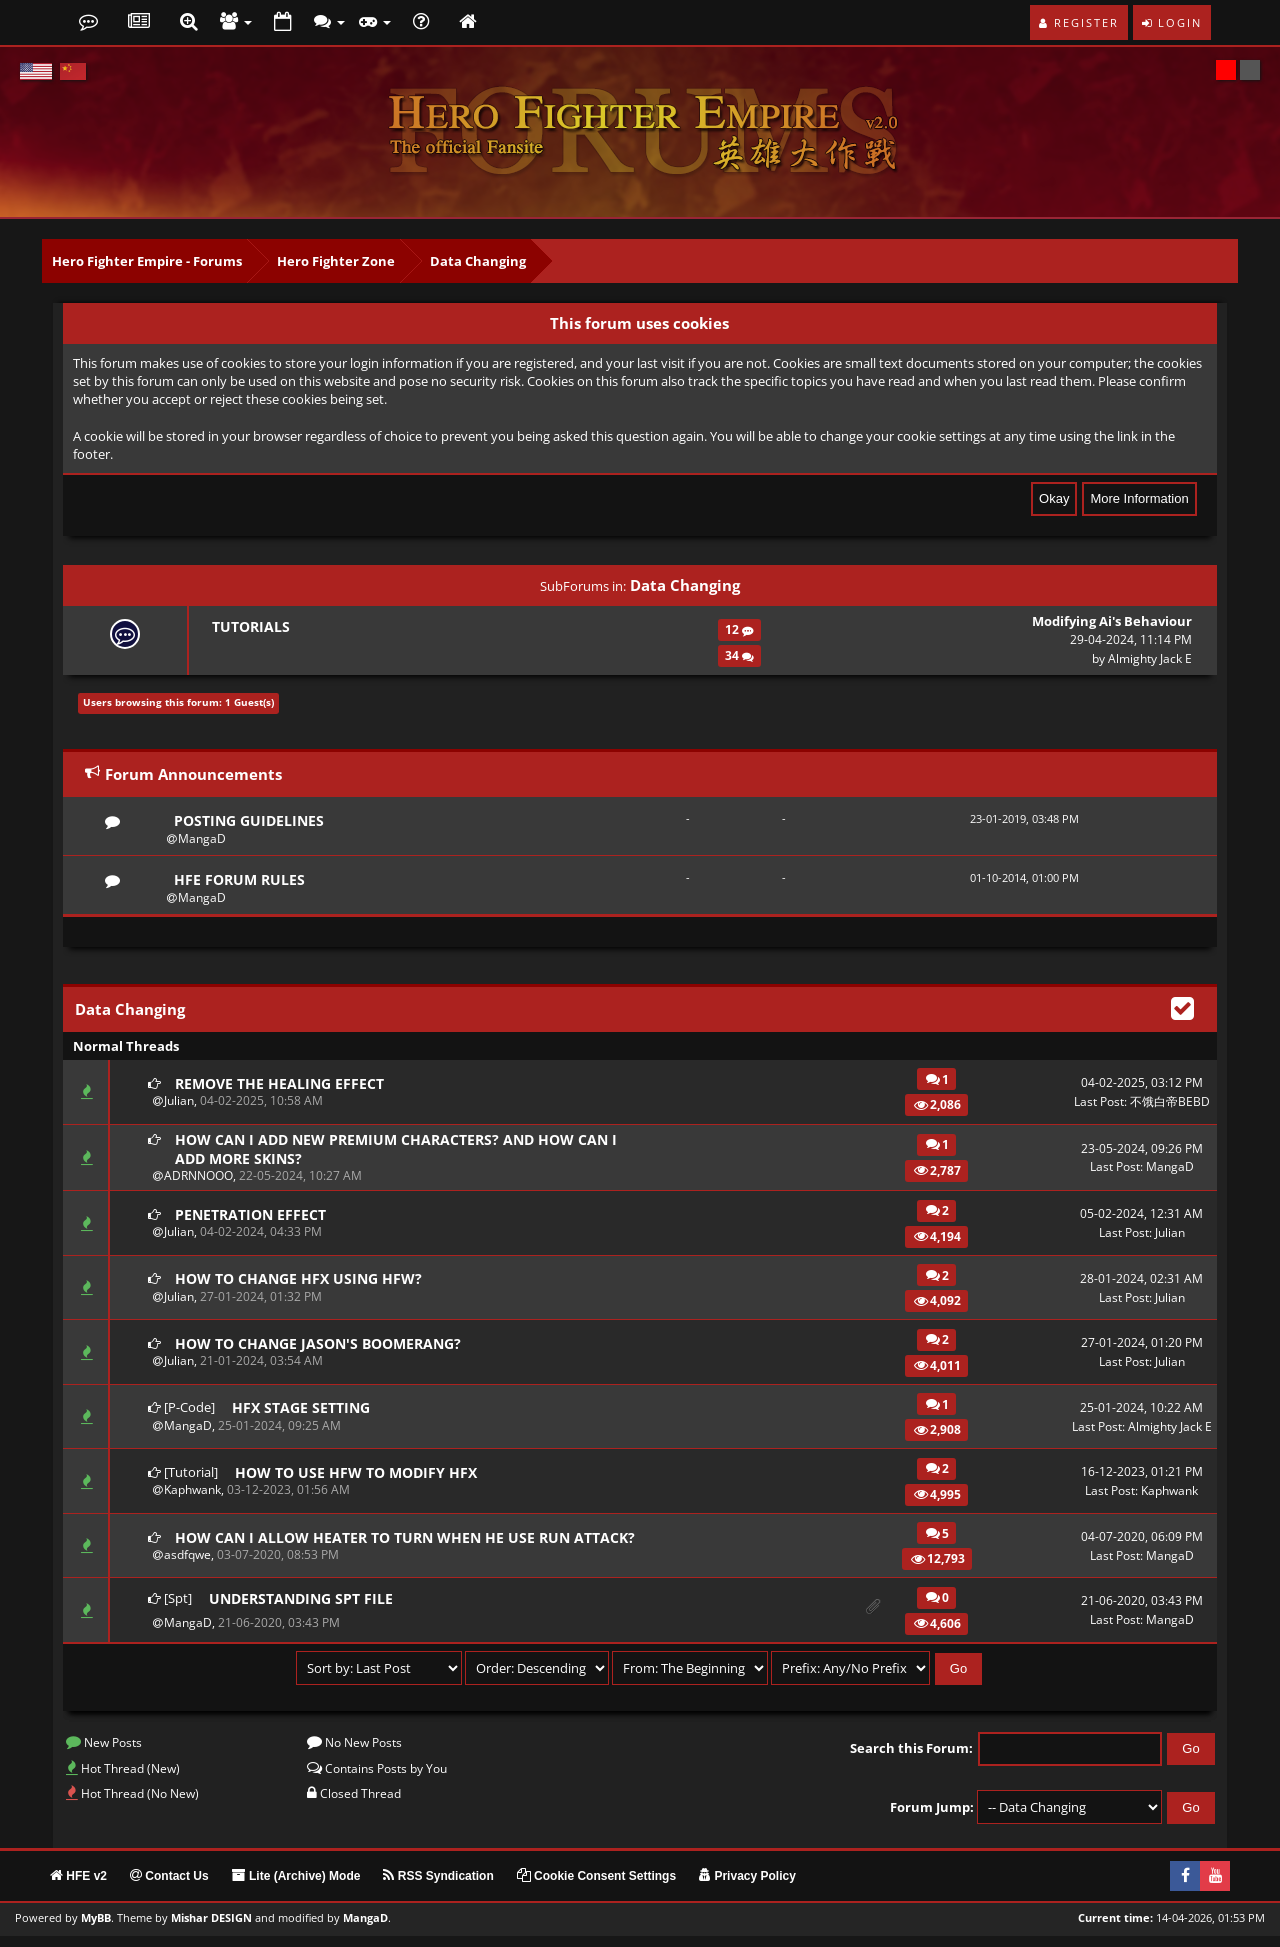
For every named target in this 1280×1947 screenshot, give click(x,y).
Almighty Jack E (1150, 658)
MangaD (202, 839)
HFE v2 (78, 1887)
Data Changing (478, 261)
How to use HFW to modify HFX (361, 1478)
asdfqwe (187, 1574)
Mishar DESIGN (211, 1929)
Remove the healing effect (284, 1086)
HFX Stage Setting (304, 1414)
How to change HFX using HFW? (304, 1285)
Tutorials (250, 627)
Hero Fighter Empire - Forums (147, 261)
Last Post (1099, 1104)
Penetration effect (254, 1220)
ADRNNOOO (198, 1182)
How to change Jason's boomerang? (326, 1349)
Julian (179, 1104)
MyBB (96, 1929)
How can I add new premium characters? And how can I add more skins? (402, 1153)
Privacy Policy (747, 1887)
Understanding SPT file (305, 1610)
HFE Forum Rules (241, 882)
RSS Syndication (438, 1887)
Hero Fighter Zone (336, 261)
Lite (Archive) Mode (296, 1887)
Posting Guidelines (252, 821)
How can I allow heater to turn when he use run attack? (381, 1545)
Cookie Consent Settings (596, 1887)
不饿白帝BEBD (1170, 1104)
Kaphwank (192, 1496)
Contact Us (169, 1887)
